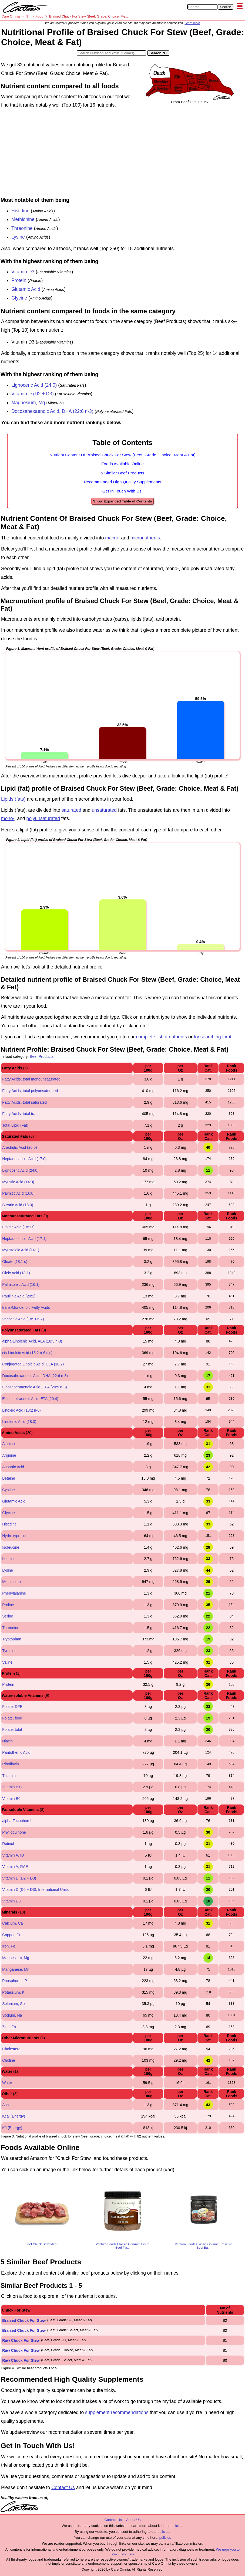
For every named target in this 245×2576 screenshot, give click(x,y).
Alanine (8, 1444)
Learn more (192, 23)
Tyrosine (9, 1651)
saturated (71, 810)
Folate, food (12, 1718)
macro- (112, 538)
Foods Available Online (122, 463)
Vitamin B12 (12, 1787)
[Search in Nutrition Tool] (111, 53)
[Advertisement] (122, 154)
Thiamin (9, 1775)
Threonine (22, 228)
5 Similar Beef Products (122, 473)
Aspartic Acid (13, 1467)
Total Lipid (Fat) (15, 1125)
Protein (18, 280)
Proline (8, 1605)
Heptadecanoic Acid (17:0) (24, 1159)
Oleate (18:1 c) (14, 1261)
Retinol (8, 1843)
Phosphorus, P (14, 1981)
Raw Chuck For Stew (20, 2340)
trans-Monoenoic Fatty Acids (26, 1307)
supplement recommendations (116, 2412)
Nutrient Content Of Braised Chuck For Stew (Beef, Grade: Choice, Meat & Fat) (122, 455)
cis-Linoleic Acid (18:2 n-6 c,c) (27, 1353)
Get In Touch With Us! (122, 491)
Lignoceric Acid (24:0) (34, 385)
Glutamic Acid (25, 289)
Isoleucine (10, 1547)
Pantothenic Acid (16, 1752)
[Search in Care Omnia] (202, 7)
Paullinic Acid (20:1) (18, 1296)
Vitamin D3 (23, 271)
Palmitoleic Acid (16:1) (21, 1284)
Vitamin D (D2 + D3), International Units (35, 1889)
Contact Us (63, 2487)
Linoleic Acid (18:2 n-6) (21, 1410)
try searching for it (212, 1036)
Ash (5, 2105)
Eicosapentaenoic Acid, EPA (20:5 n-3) (34, 1387)
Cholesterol (11, 2049)
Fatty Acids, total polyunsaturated (30, 1091)
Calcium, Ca (12, 1923)
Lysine (18, 237)
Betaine (8, 1478)
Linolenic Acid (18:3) (19, 1421)
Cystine (8, 1490)
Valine (7, 1662)
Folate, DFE (12, 1706)
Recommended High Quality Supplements (122, 482)
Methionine (23, 219)
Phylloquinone (14, 1832)
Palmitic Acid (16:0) (18, 1193)
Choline (8, 2060)
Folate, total (12, 1729)
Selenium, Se (13, 2003)
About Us (133, 2520)
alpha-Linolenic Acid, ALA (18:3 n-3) (32, 1341)
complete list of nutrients (161, 1036)
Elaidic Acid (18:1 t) (18, 1227)
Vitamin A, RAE (15, 1866)
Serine (7, 1616)
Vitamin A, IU (13, 1855)
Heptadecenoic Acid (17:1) (24, 1238)
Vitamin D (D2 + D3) (32, 393)
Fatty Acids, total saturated (24, 1102)
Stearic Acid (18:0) (17, 1205)
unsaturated (104, 810)
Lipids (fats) (13, 799)
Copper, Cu (11, 1935)
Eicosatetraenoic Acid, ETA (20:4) (30, 1398)
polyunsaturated (43, 818)
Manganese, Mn (15, 1969)
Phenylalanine (14, 1593)
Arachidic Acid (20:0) (19, 1147)
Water (7, 2083)
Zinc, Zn (9, 2027)
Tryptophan (11, 1639)
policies (176, 2526)
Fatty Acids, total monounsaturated (31, 1079)
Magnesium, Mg (28, 402)
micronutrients (145, 538)
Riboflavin (10, 1764)
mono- (8, 818)
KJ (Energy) (12, 2128)
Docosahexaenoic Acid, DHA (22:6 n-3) (52, 411)
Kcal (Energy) (13, 2116)
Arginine (9, 1455)
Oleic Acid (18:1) (16, 1273)
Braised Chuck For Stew (24, 2320)
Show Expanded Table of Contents (122, 501)
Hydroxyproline (14, 1536)
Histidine (20, 210)
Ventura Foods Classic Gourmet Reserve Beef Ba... (203, 2245)
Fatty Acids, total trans (20, 1114)
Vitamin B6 (11, 1798)
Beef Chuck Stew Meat (41, 2244)
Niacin (7, 1741)
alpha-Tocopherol (16, 1821)
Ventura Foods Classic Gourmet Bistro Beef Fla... (122, 2245)
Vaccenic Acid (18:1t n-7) (23, 1319)
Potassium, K (13, 1992)
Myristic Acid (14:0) (18, 1182)
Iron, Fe (8, 1946)
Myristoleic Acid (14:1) (20, 1250)
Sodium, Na (12, 2015)
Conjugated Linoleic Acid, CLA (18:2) (33, 1364)
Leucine (8, 1559)
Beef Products (41, 1056)
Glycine (19, 298)
